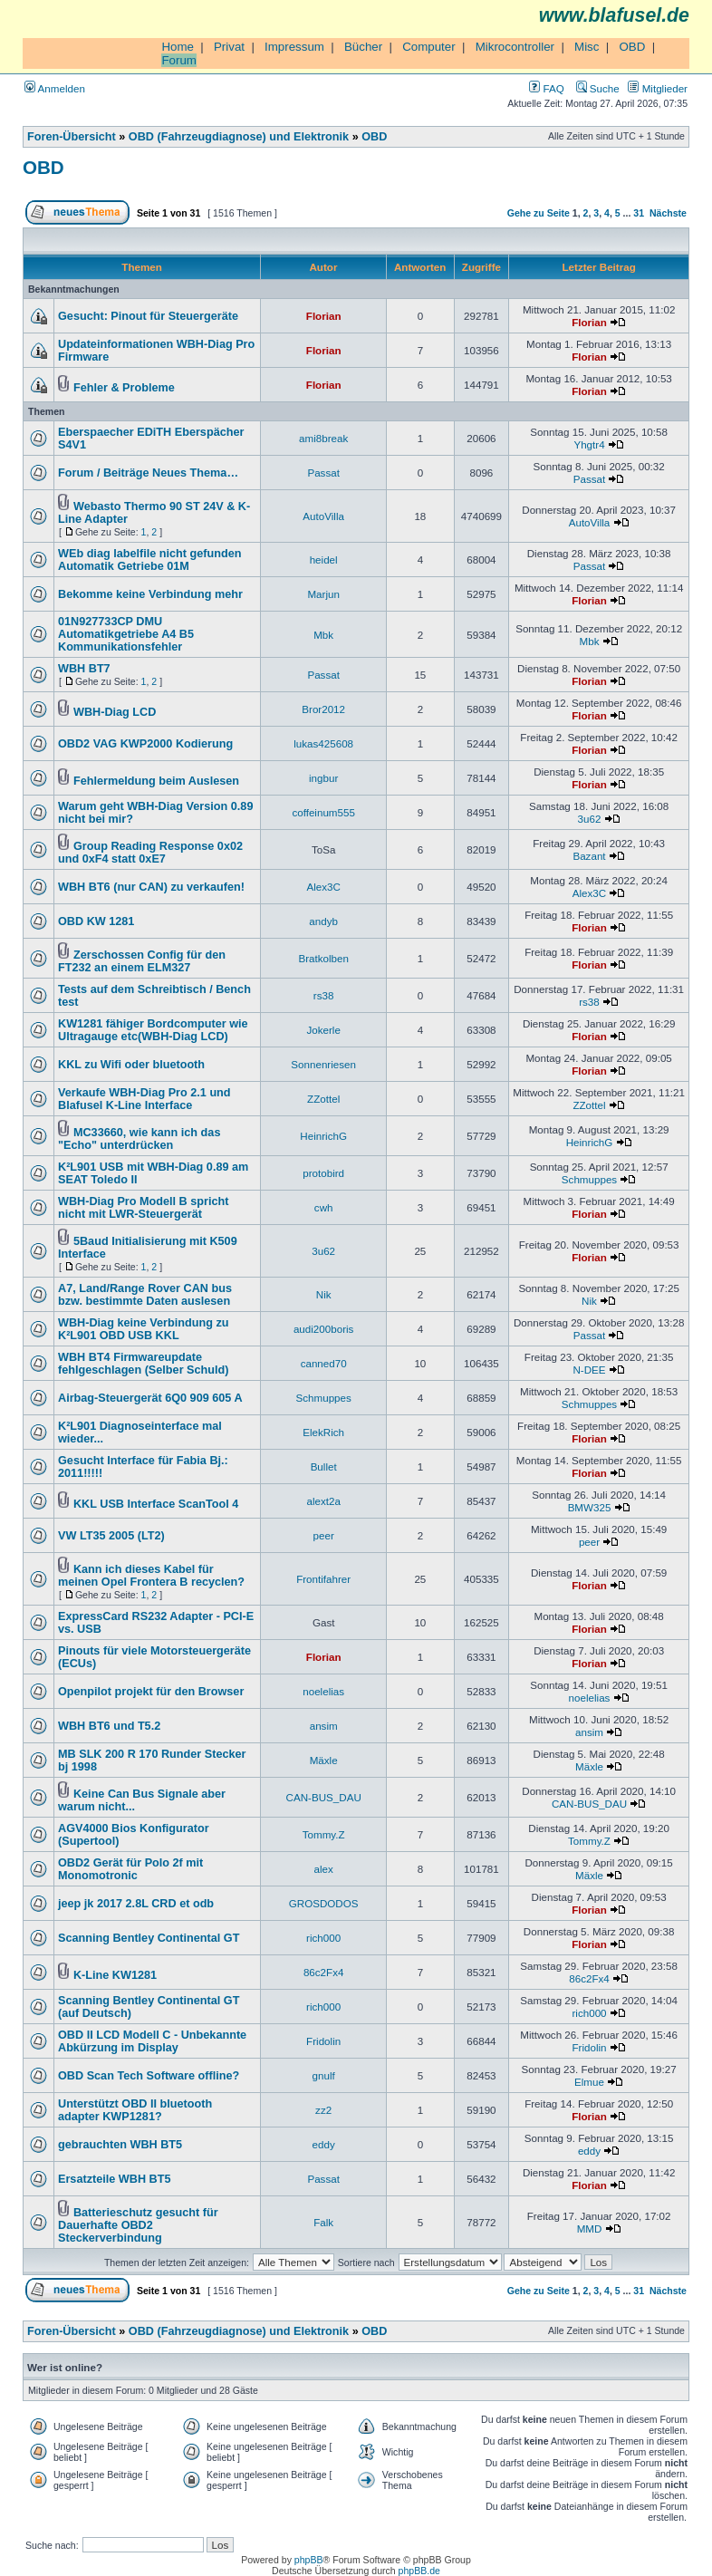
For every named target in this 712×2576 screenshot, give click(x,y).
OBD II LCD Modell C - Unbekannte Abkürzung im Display (152, 2041)
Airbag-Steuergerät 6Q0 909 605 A (150, 1398)
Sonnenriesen (323, 1064)
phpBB (308, 2559)
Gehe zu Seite (538, 212)
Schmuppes (589, 1179)
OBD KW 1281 (96, 921)
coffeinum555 (323, 812)
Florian (324, 316)
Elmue (589, 2082)
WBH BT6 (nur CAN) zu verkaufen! (151, 887)
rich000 (323, 1938)
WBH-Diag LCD (114, 712)
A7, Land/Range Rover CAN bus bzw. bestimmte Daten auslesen (145, 1294)
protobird (323, 1173)
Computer (429, 46)
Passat (323, 472)
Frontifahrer (323, 1579)
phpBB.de (419, 2570)
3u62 (589, 819)
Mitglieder (658, 88)
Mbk (323, 635)
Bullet (324, 1466)
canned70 (324, 1363)
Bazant (588, 856)
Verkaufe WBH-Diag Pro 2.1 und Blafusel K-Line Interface (144, 1099)
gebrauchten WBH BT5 (120, 2144)
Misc (586, 46)
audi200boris (323, 1329)
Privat (229, 46)
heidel (324, 559)
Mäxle (324, 1760)
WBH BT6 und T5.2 (109, 1726)
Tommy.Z (324, 1834)
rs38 (323, 995)
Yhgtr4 (588, 444)
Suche (598, 88)
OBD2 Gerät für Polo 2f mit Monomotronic (130, 1869)
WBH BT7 (84, 668)
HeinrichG (323, 1136)
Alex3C (323, 886)
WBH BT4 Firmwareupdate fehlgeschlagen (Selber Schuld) (143, 1363)
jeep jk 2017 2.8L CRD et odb (136, 1903)
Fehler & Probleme (124, 387)
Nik (324, 1294)
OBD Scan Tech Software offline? (148, 2075)
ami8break (323, 438)
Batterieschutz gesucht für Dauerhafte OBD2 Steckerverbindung (138, 2225)
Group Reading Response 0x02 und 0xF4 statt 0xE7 (150, 852)
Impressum (294, 46)
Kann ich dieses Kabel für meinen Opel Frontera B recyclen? (151, 1575)
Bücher (363, 46)
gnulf (324, 2075)
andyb (323, 921)
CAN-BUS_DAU (323, 1797)
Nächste (668, 212)
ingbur (323, 778)
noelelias (323, 1691)
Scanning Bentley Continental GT (148, 1938)
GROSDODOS (324, 1903)
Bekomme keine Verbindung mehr (150, 594)
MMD (589, 2228)
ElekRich (323, 1432)
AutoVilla (323, 516)
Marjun (323, 594)
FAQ (546, 88)
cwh (323, 1207)
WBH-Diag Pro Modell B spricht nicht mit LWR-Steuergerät (143, 1207)
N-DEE (588, 1369)
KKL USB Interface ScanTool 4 (155, 1504)
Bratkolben (323, 958)
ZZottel (323, 1099)
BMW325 (589, 1507)
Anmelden (54, 88)
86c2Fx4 (323, 1972)
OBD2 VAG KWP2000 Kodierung (145, 744)
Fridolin (323, 2041)
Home (177, 46)
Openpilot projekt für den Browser (151, 1691)
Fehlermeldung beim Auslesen (156, 781)
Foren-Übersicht (71, 136)
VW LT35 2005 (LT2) (111, 1535)
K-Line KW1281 (115, 1975)
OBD (632, 46)
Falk (323, 2222)
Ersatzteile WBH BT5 (114, 2179)
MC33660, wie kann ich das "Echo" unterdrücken (139, 1139)
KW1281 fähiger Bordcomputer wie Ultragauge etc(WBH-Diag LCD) (153, 1030)
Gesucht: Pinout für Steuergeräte (148, 316)
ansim (324, 1726)
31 (638, 212)
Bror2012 (323, 709)
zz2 (323, 2110)
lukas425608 (323, 743)
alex (323, 1869)
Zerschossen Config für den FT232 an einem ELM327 (142, 961)
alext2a (323, 1501)
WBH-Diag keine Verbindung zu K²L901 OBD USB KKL (143, 1329)
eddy (324, 2144)
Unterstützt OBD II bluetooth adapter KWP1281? (135, 2110)
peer (323, 1535)
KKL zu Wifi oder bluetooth (131, 1064)
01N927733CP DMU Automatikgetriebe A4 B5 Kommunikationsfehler (126, 634)
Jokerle (323, 1030)
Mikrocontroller (515, 46)
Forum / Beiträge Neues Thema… (148, 473)
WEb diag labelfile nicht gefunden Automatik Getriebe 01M (150, 560)
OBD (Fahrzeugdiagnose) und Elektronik (239, 136)
